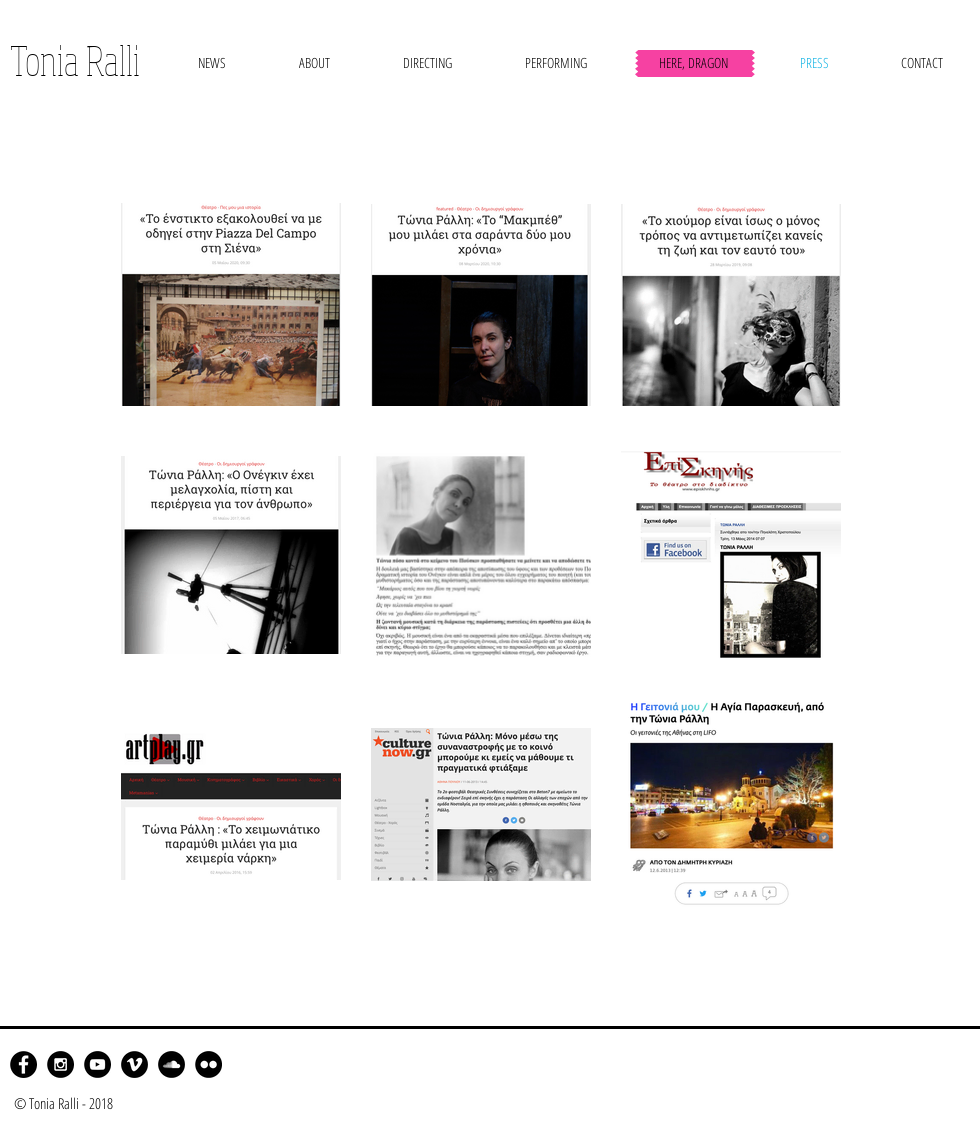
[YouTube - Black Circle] (97, 1064)
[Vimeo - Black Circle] (134, 1064)
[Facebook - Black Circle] (23, 1064)
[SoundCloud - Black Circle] (171, 1064)
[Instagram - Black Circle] (60, 1064)
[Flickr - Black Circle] (208, 1064)
